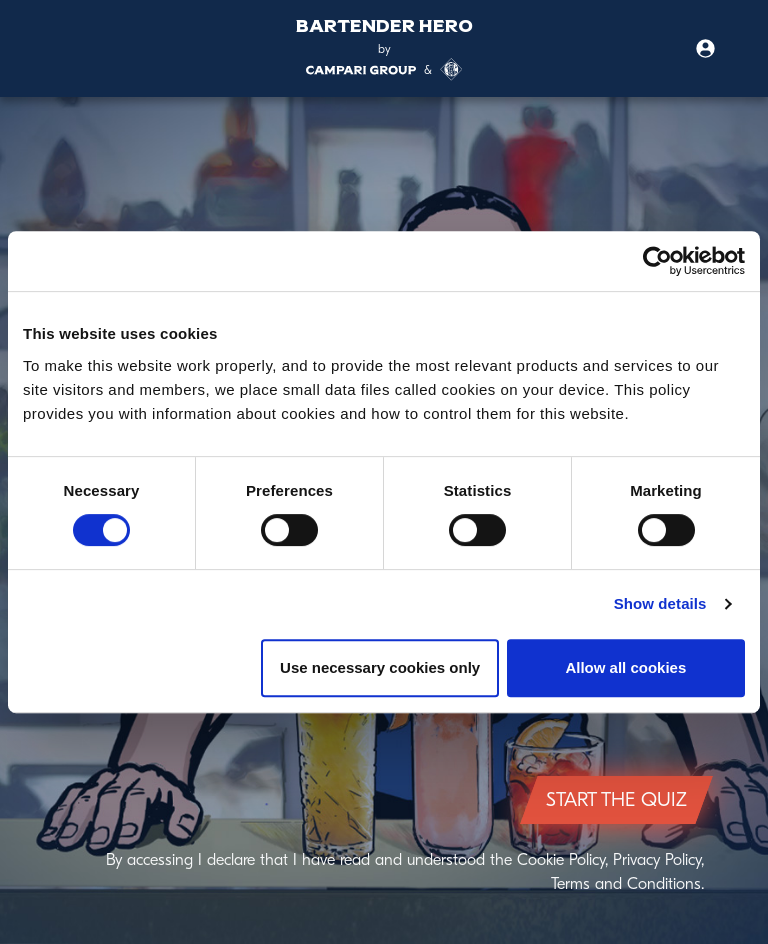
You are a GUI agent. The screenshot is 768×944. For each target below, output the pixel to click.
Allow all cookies (625, 667)
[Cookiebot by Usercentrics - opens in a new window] (657, 261)
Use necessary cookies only (380, 667)
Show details (660, 603)
